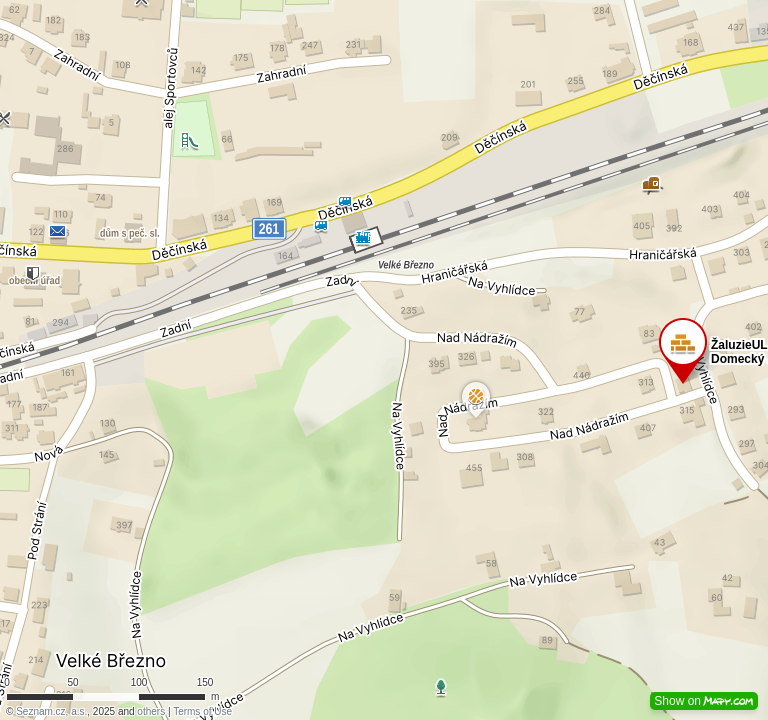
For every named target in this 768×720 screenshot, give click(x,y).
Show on (704, 701)
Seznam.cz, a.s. (51, 711)
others (151, 711)
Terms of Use (202, 711)
